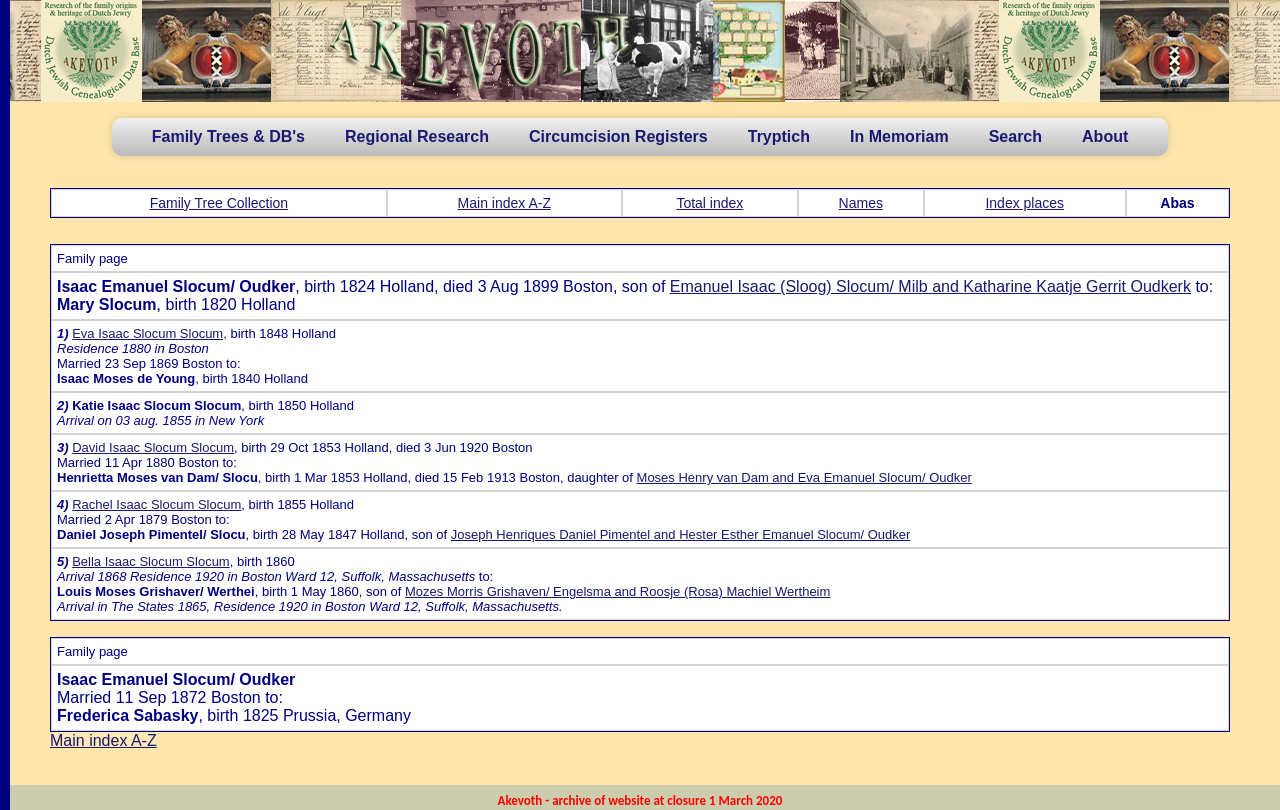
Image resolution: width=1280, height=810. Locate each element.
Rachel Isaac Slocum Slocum (156, 504)
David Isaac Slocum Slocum (153, 447)
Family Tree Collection (219, 203)
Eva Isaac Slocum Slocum (147, 333)
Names (861, 203)
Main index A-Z (504, 203)
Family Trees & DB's (228, 136)
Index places (1024, 203)
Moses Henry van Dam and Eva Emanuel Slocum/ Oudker (804, 477)
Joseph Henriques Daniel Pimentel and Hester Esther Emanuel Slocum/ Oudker (681, 534)
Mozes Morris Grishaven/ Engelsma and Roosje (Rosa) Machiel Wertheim (617, 591)
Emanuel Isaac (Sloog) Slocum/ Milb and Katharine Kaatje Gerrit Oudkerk (930, 286)
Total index (709, 203)
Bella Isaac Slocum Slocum (151, 561)
